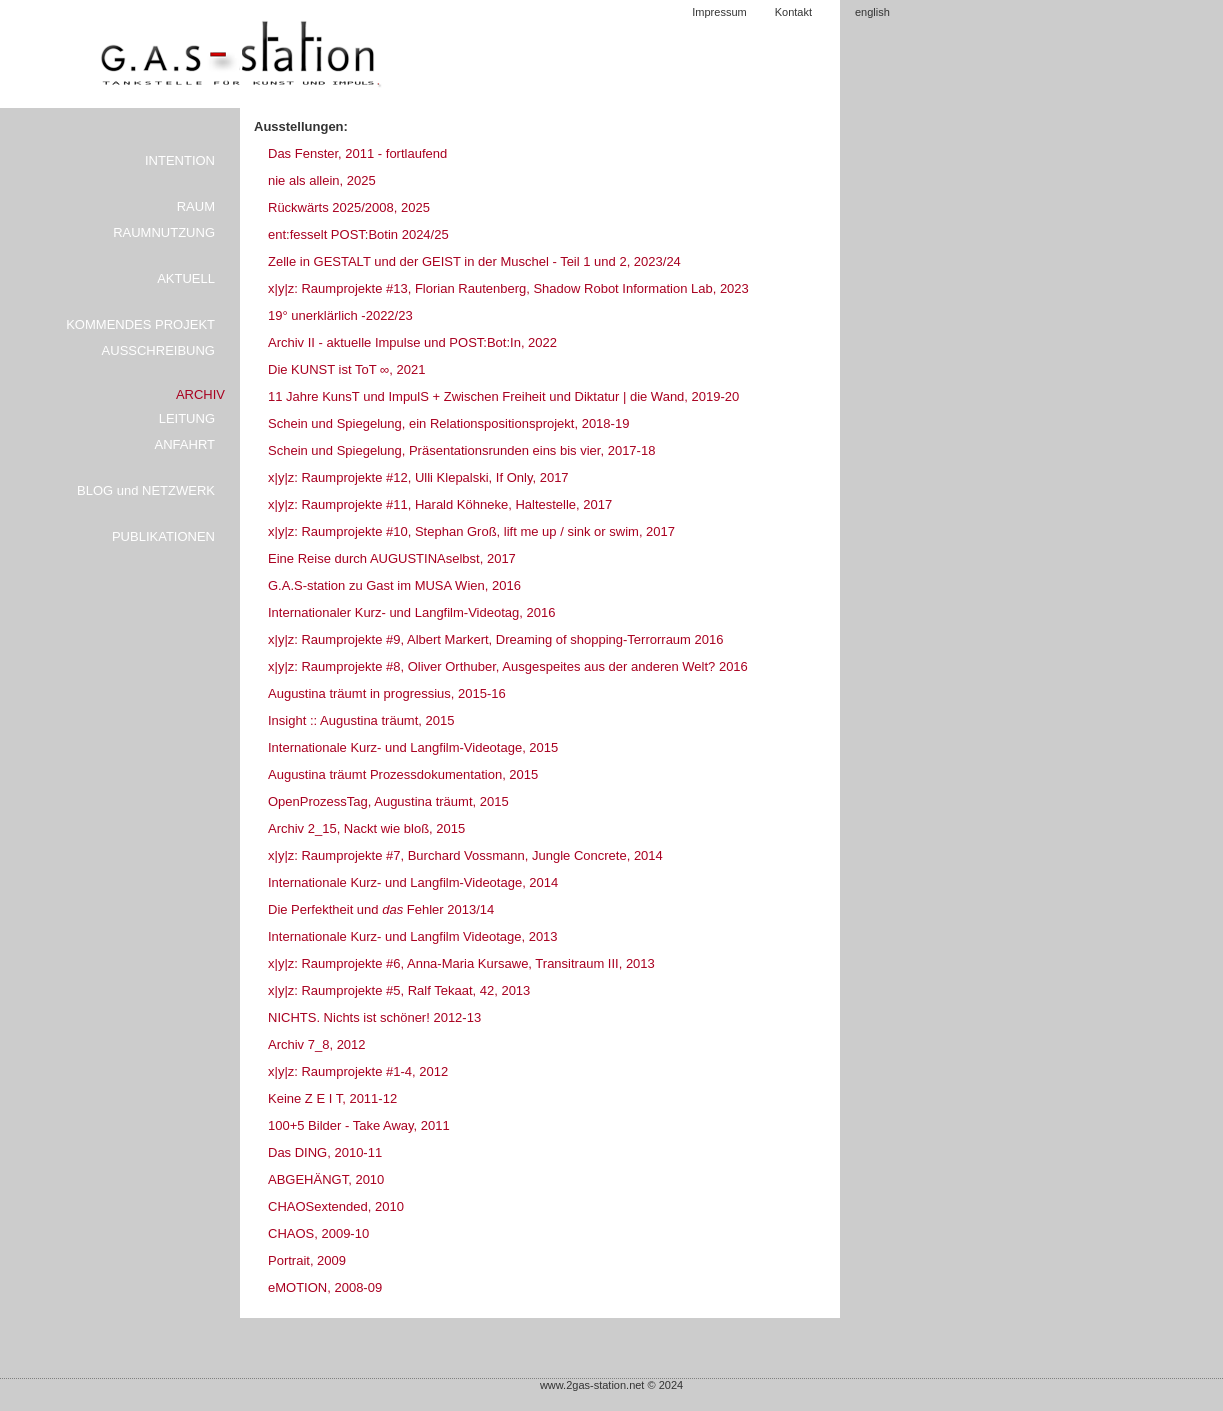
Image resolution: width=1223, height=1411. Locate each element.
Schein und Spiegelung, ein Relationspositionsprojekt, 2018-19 (448, 423)
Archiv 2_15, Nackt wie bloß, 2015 (366, 828)
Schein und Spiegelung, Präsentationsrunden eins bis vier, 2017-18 (461, 450)
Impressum (719, 12)
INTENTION (180, 160)
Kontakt (793, 12)
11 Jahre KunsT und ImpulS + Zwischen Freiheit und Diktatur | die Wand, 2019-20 (503, 396)
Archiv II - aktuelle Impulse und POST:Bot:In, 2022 (412, 342)
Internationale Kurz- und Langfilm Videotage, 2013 (413, 936)
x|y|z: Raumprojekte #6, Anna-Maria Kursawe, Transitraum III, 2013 (461, 963)
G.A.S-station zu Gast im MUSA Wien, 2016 (394, 585)
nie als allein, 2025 (322, 180)
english (872, 12)
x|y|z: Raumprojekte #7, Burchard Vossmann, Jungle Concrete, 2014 (465, 855)
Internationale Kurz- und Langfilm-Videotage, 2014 (413, 882)
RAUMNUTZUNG (164, 232)
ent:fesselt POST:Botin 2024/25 (358, 234)
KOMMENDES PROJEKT (140, 324)
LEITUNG (187, 418)
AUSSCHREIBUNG (158, 350)
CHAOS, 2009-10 (318, 1233)
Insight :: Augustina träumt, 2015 (361, 720)
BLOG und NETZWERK (146, 490)
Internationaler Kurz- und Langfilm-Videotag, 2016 (411, 612)
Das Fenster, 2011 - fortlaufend (357, 153)
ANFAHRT (185, 444)
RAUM (196, 206)
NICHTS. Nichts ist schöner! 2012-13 (374, 1017)
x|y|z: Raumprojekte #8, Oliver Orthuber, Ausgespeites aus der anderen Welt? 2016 (508, 666)
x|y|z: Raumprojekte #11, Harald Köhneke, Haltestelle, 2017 (440, 504)
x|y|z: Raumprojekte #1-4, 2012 (358, 1071)
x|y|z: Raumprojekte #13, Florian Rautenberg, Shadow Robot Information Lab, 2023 (508, 288)
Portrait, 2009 (307, 1260)
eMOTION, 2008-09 (325, 1287)
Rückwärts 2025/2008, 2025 (349, 207)
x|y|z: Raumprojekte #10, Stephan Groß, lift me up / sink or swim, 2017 (471, 531)
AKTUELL (186, 278)
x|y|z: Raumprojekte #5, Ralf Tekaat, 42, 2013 (399, 990)
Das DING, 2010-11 (325, 1152)
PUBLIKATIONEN (163, 536)
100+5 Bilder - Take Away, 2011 (359, 1125)
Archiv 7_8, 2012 (317, 1044)
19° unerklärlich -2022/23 (340, 315)
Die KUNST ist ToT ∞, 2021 (346, 369)
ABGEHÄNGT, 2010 (326, 1179)
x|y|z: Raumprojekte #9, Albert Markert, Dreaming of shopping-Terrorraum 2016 (495, 639)
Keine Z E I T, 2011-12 (332, 1098)
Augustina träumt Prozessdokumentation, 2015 (403, 774)
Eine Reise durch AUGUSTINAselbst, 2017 (392, 558)
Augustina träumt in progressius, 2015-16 (387, 693)
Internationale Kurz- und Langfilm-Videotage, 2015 (413, 747)
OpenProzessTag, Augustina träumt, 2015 (388, 801)
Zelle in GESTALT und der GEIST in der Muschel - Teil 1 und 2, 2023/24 (474, 261)
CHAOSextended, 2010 (336, 1206)
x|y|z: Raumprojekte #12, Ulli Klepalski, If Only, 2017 (418, 477)
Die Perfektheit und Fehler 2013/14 (381, 909)
